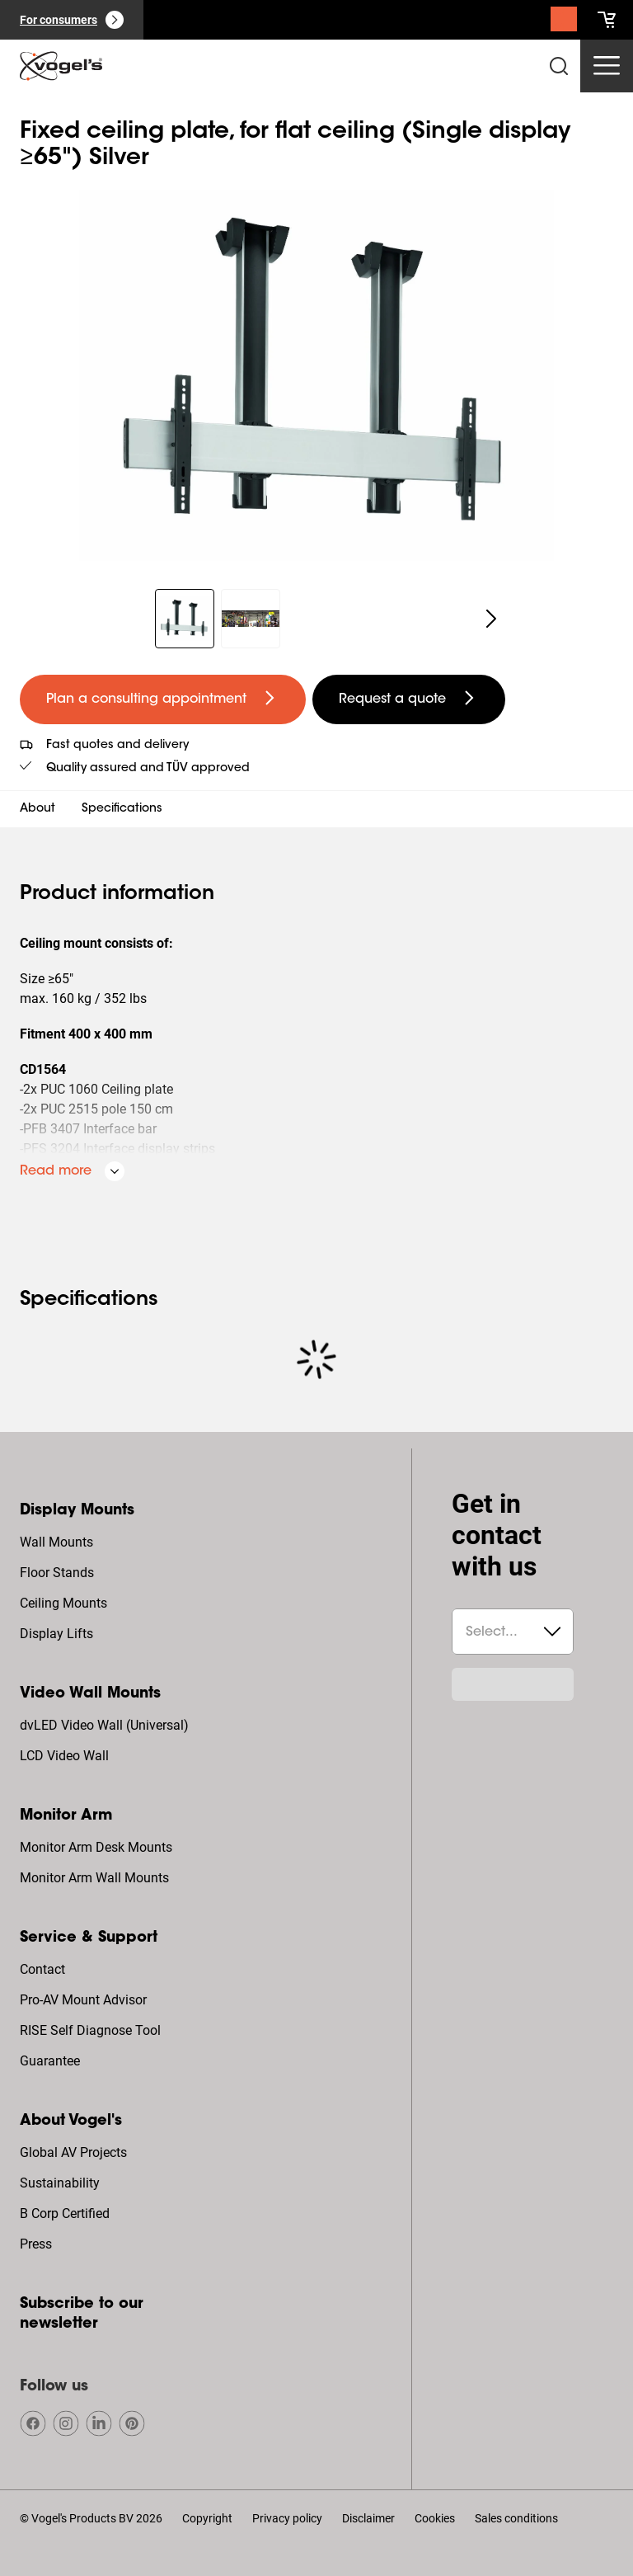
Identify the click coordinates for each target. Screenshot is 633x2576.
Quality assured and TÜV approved (148, 769)
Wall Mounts (56, 1542)
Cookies (435, 2518)
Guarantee (50, 2061)
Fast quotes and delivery (117, 745)
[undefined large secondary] (408, 699)
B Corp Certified (65, 2213)
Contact (42, 1969)
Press (36, 2244)
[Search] (564, 23)
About (37, 809)
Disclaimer (368, 2518)
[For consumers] (71, 20)
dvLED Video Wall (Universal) (104, 1725)
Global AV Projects (73, 2152)
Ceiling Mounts (63, 1603)
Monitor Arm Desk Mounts (96, 1847)
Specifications (122, 809)
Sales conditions (516, 2518)
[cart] (607, 20)
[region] (316, 375)
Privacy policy (287, 2518)
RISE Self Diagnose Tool (90, 2030)
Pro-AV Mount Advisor (83, 2000)
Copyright (207, 2518)
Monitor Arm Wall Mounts (94, 1878)
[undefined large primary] (163, 699)
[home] (61, 66)
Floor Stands (57, 1572)
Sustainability (60, 2183)
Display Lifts (56, 1633)
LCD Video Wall (64, 1756)
